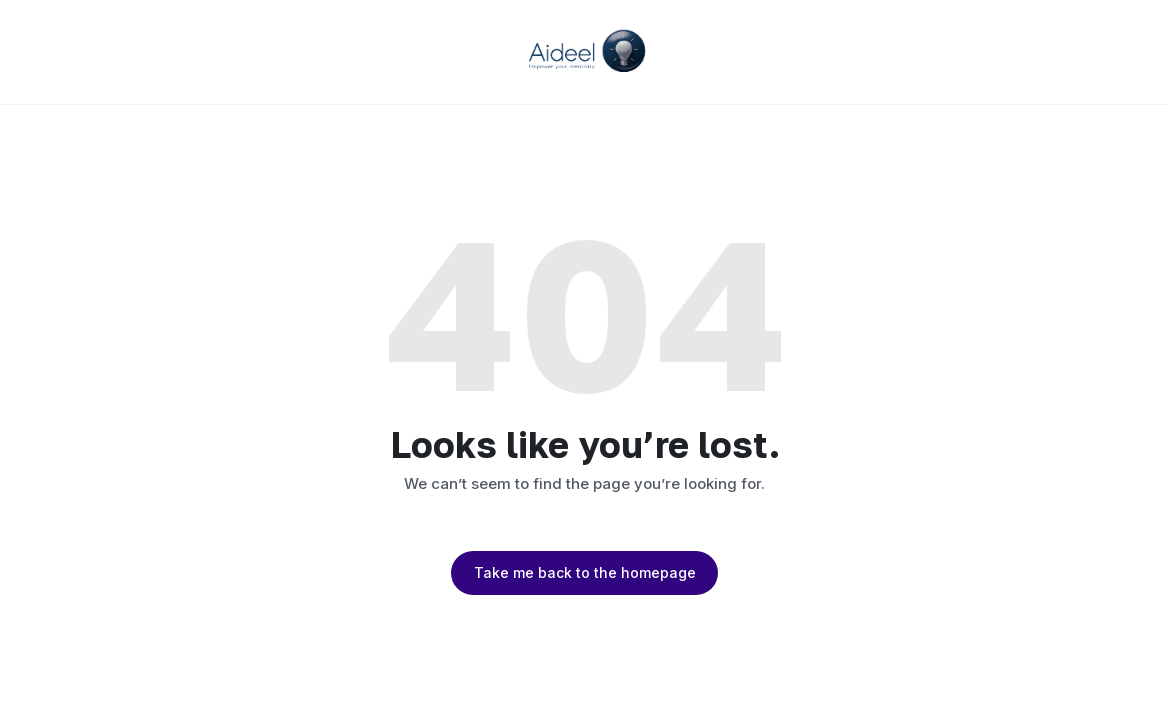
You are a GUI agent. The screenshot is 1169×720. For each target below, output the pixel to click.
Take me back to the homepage (585, 572)
